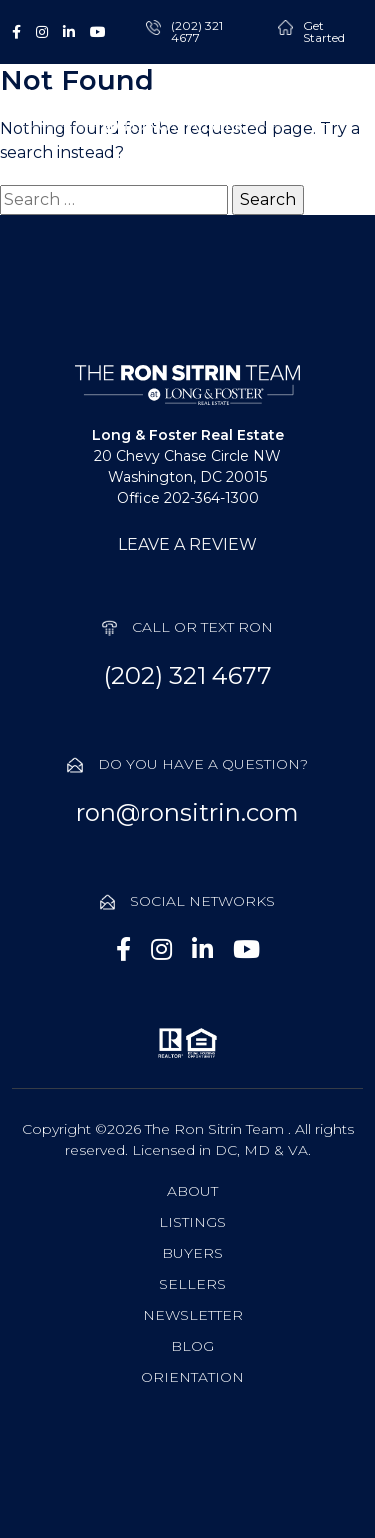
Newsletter (193, 1315)
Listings (192, 1222)
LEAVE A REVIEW (187, 544)
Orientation (192, 1377)
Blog (192, 1346)
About (192, 1191)
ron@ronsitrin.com (187, 812)
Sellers (192, 1284)
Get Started (324, 32)
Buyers (192, 1253)
